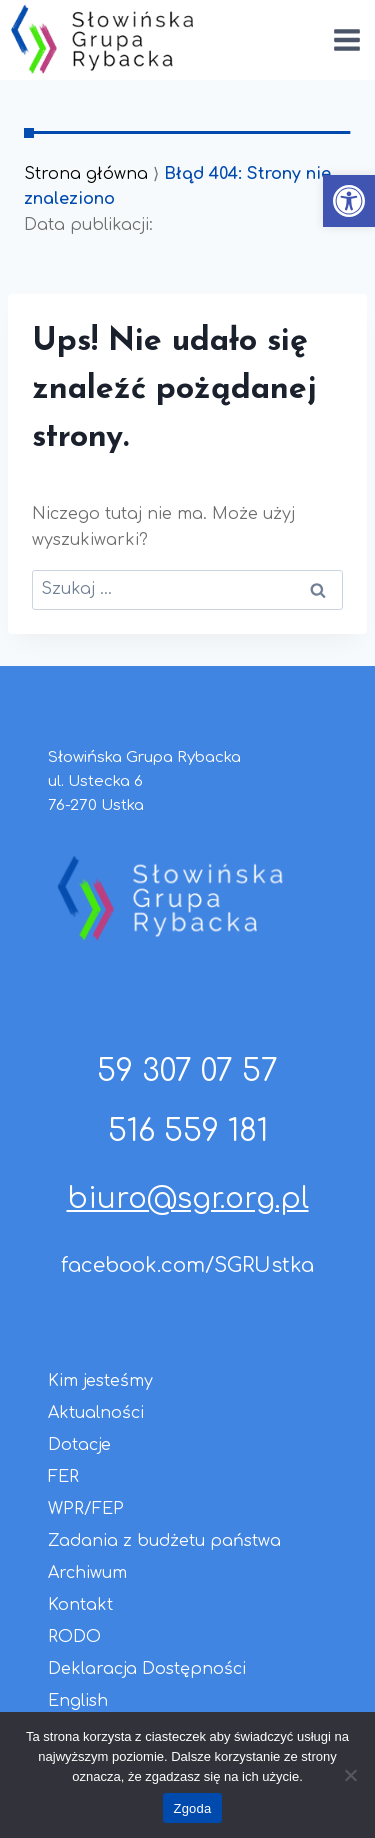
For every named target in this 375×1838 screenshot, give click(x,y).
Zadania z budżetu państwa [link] (164, 1541)
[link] (349, 201)
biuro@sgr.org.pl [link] (188, 1199)
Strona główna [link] (86, 174)
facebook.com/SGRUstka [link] (187, 1265)
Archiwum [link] (87, 1573)
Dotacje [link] (79, 1445)
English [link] (78, 1701)
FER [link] (63, 1477)
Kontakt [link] (80, 1605)
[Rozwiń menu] (346, 39)
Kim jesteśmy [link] (100, 1381)
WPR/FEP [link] (86, 1509)
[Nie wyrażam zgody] (350, 1775)
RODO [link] (74, 1637)
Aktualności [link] (96, 1413)
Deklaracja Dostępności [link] (147, 1669)
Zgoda (192, 1808)
